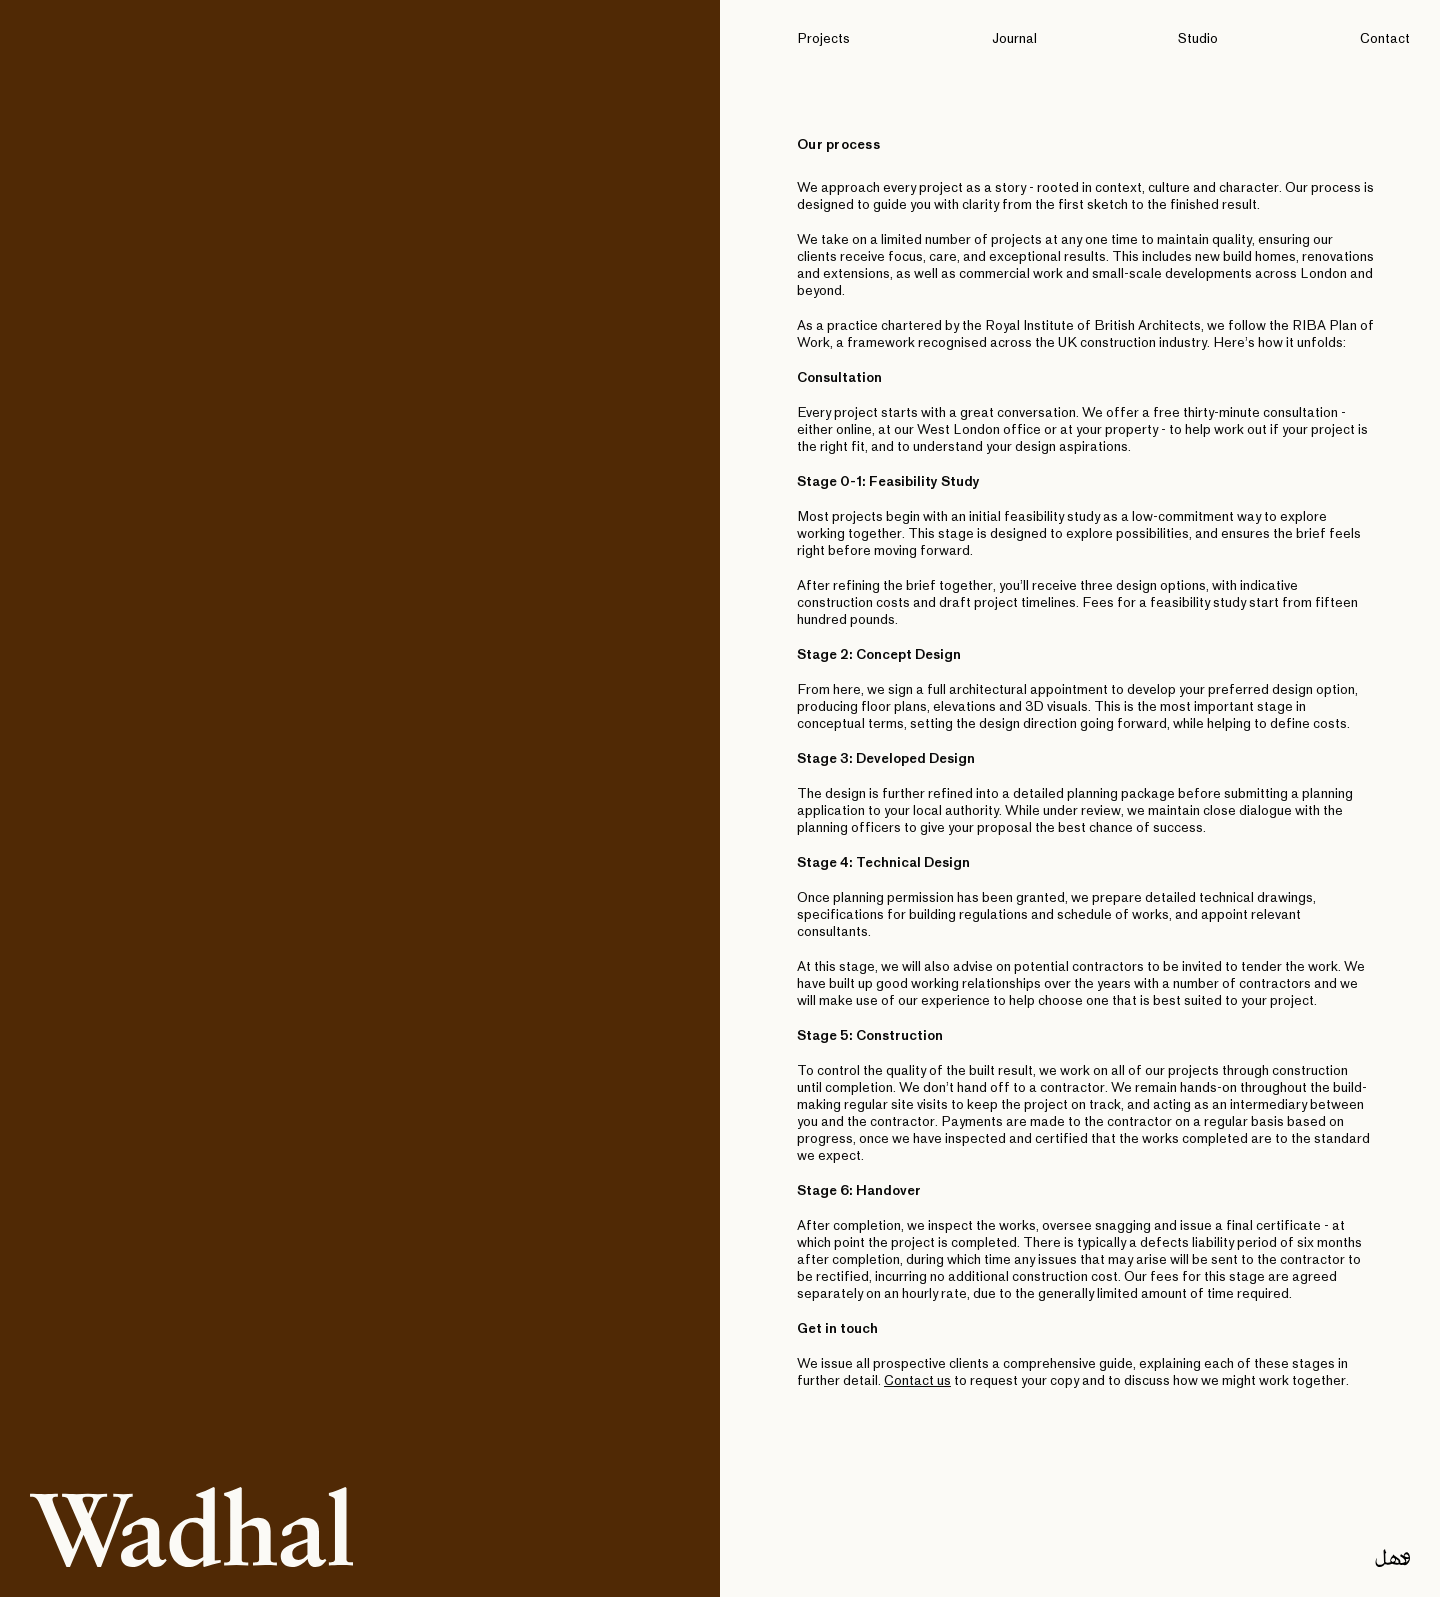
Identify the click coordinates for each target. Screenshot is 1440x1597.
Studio (1198, 39)
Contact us (917, 1381)
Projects (823, 39)
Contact (1385, 39)
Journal (1014, 39)
